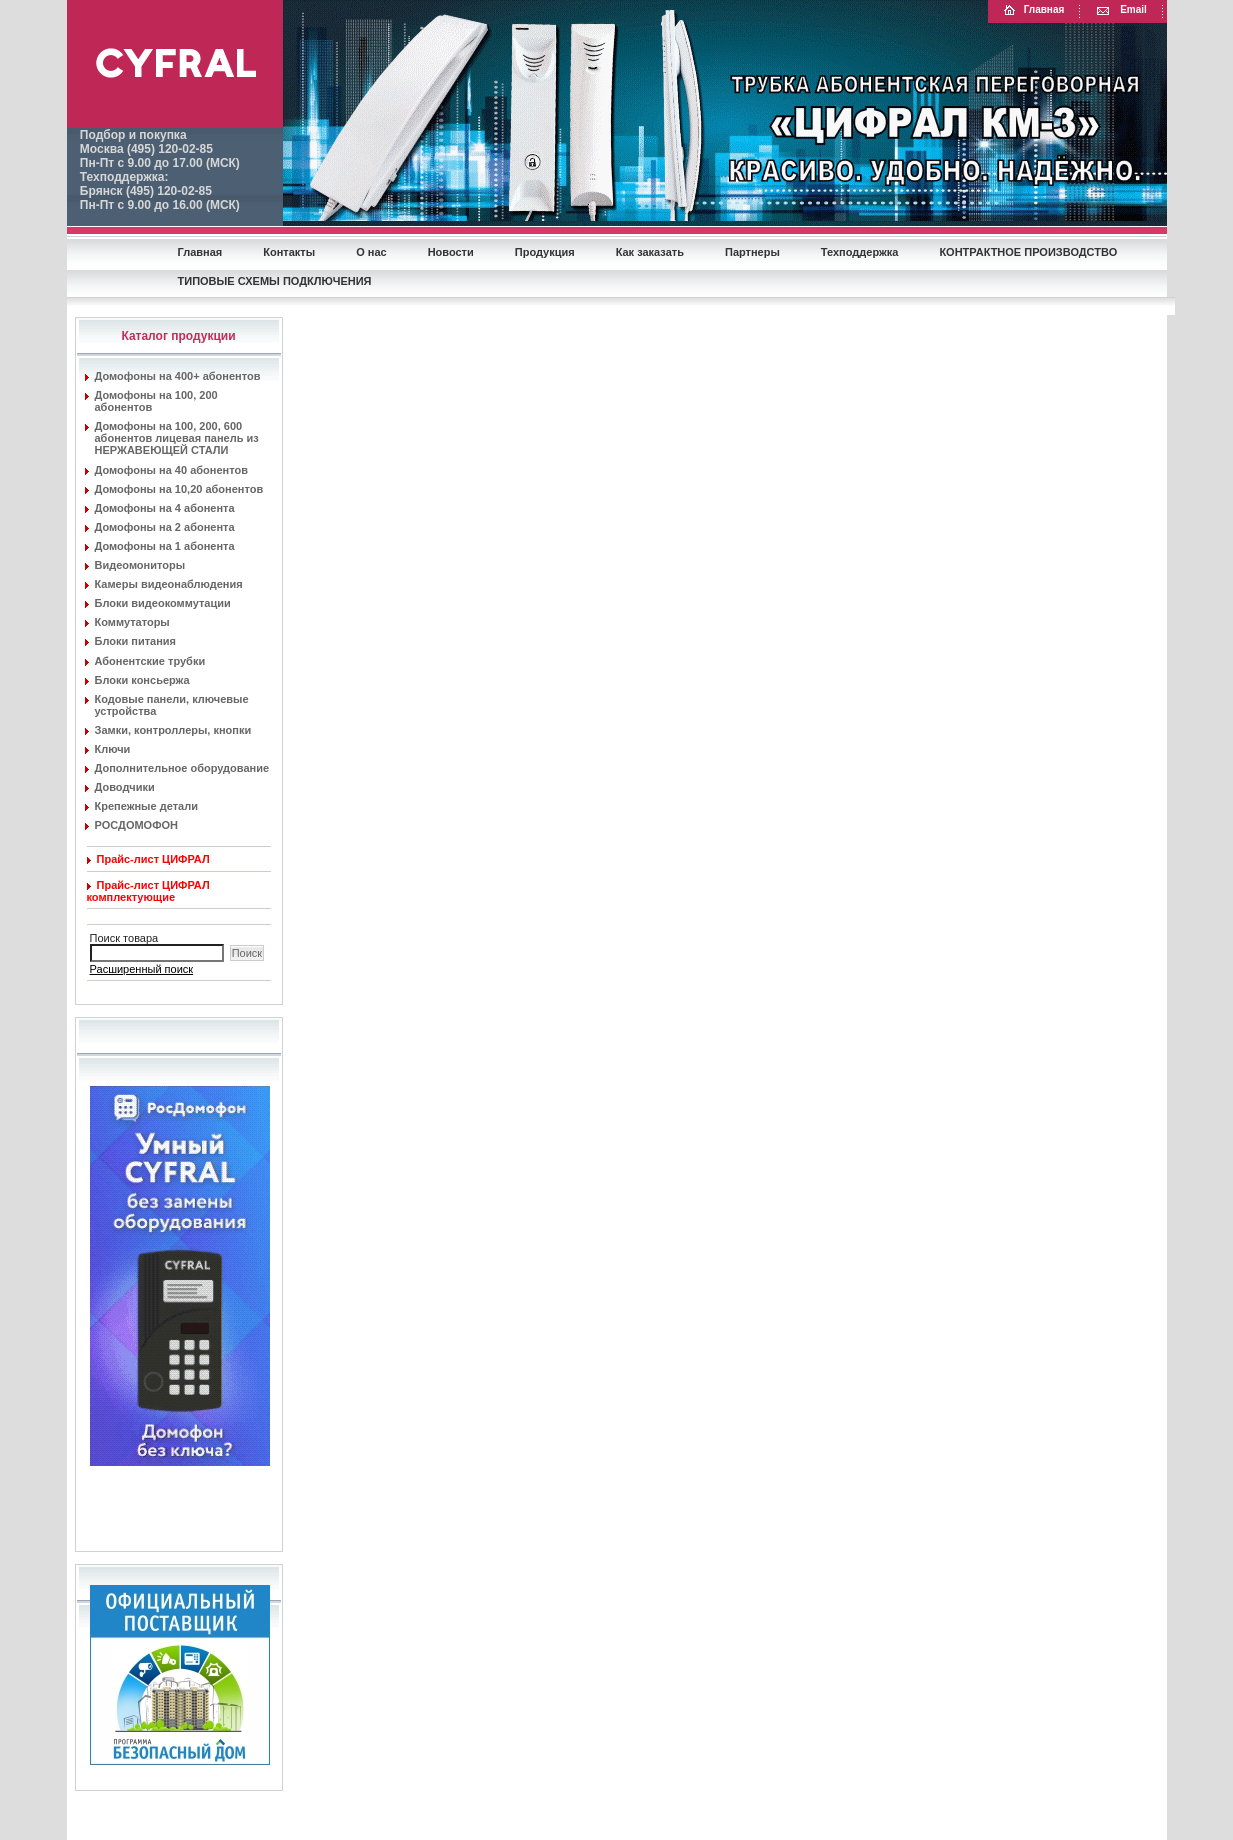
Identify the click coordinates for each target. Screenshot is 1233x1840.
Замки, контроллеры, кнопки (173, 730)
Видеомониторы (140, 565)
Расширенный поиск (142, 969)
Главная (1033, 10)
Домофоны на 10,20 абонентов (179, 489)
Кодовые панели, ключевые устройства (172, 705)
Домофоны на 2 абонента (165, 527)
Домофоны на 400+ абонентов (178, 376)
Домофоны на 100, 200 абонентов (156, 401)
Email (1121, 10)
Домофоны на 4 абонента (165, 508)
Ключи (113, 749)
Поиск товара (123, 938)
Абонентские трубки (150, 661)
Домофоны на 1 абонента (165, 546)
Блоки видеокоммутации (163, 603)
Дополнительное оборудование (182, 768)
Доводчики (125, 787)
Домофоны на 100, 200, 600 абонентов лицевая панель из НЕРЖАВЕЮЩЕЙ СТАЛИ (177, 438)
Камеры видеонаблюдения (169, 584)
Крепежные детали (146, 806)
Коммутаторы (132, 622)
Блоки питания (136, 641)
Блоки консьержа (142, 680)
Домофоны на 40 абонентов (171, 470)
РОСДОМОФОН (137, 825)
